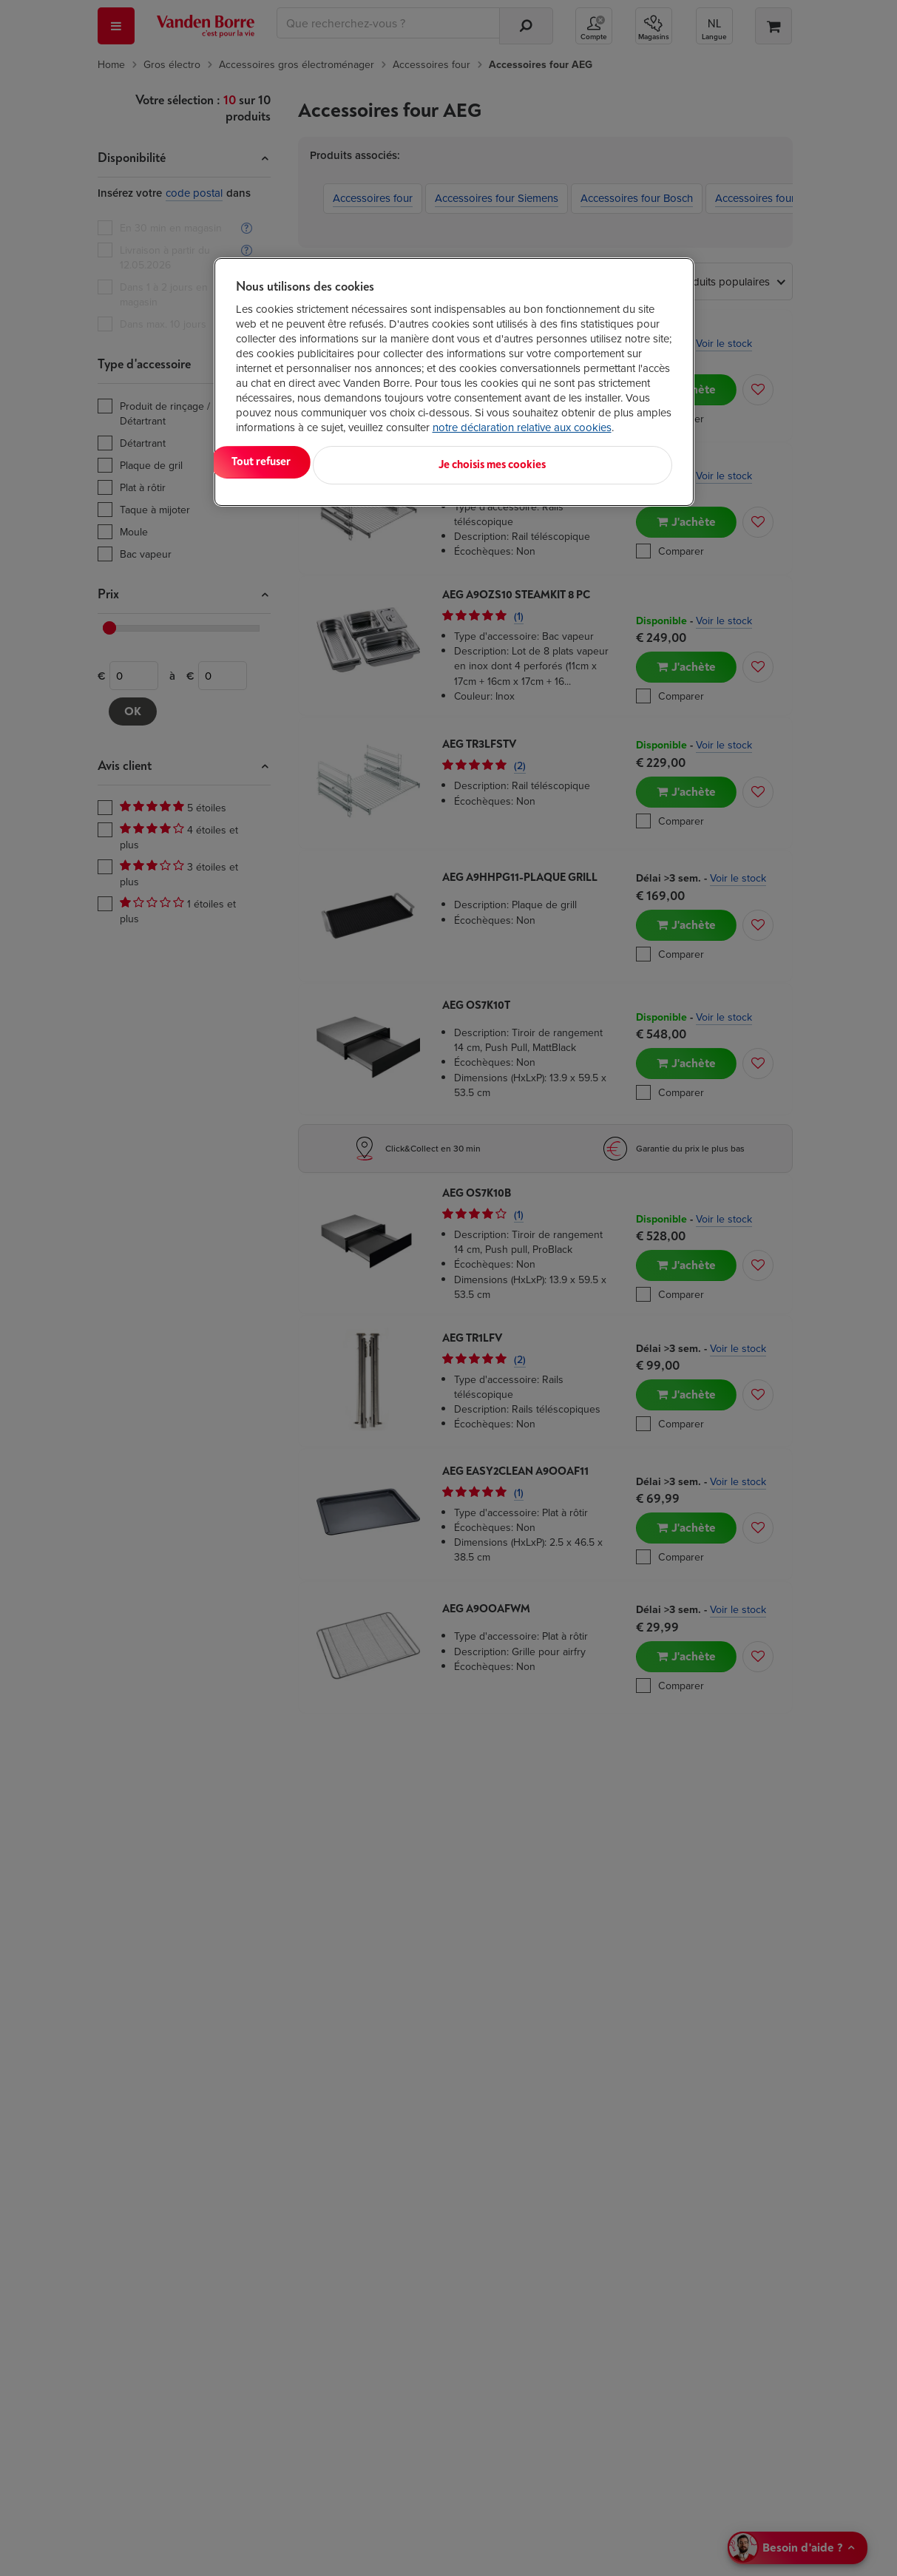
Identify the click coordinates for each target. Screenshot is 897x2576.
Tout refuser (426, 462)
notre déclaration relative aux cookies (522, 427)
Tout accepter (297, 462)
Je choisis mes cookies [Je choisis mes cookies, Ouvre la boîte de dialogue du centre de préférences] (599, 462)
